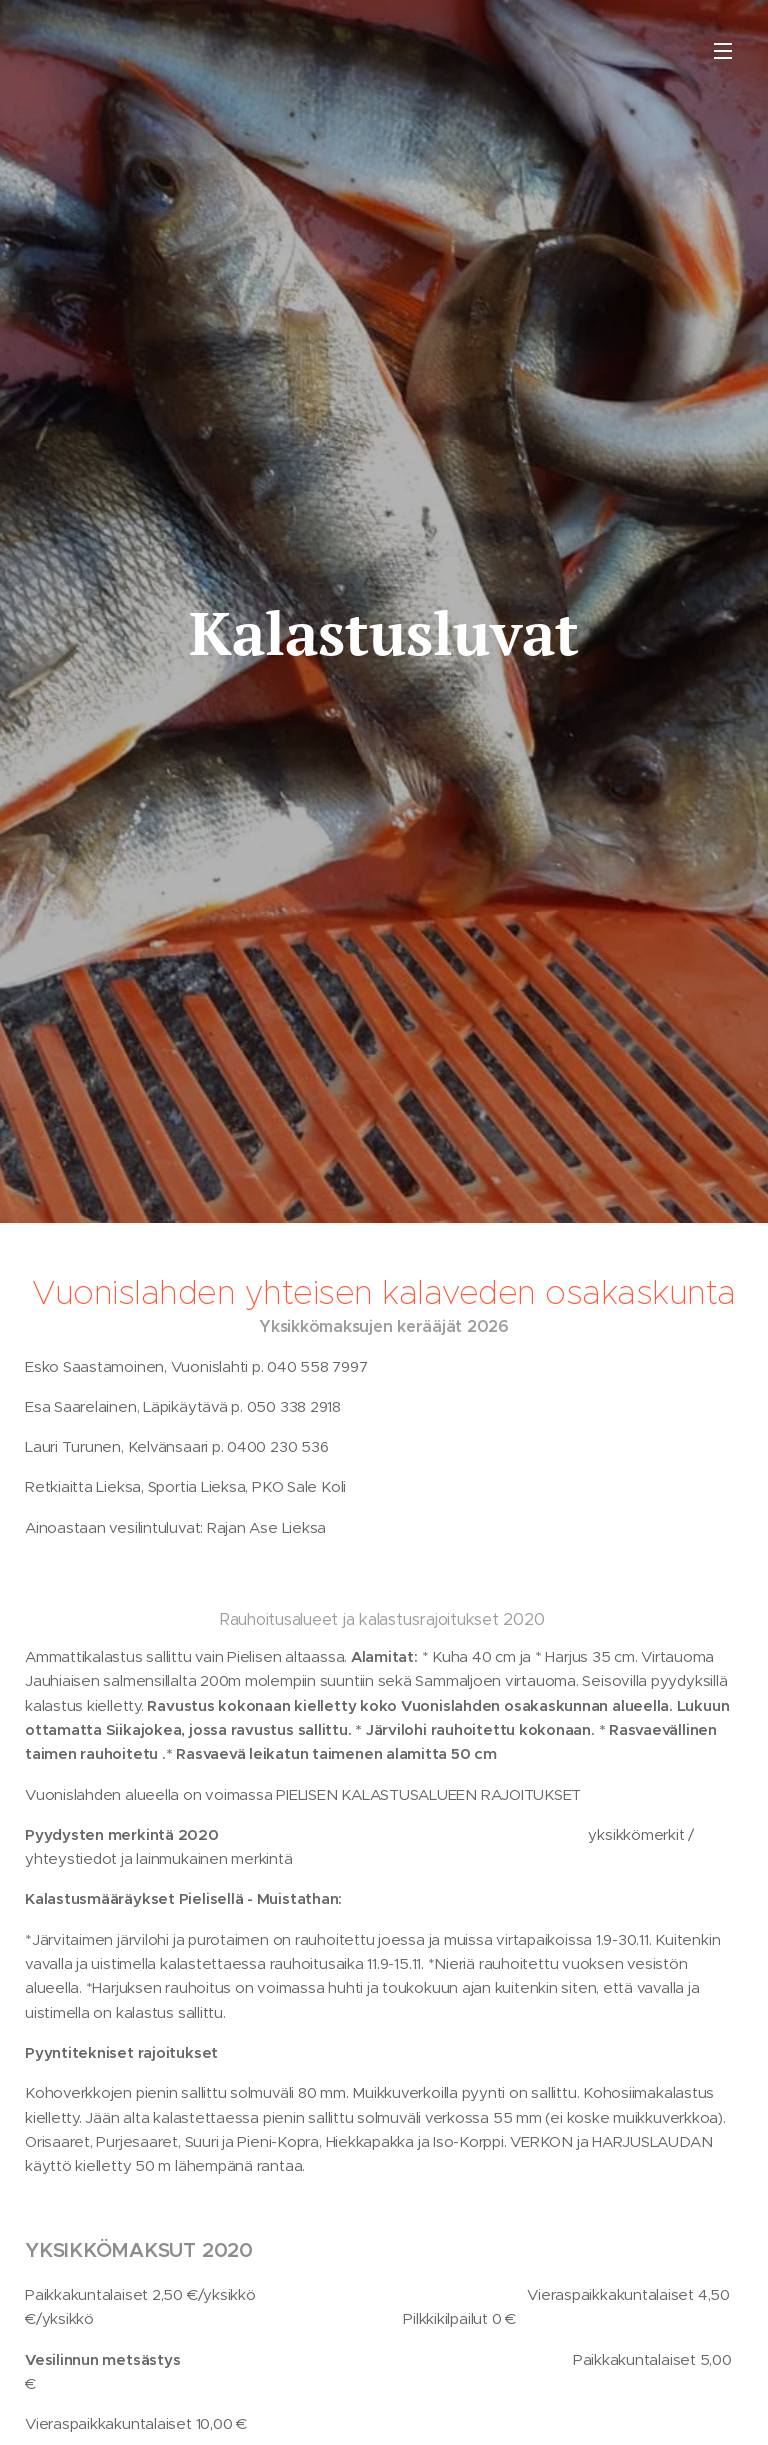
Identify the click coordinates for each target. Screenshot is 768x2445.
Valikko (723, 51)
